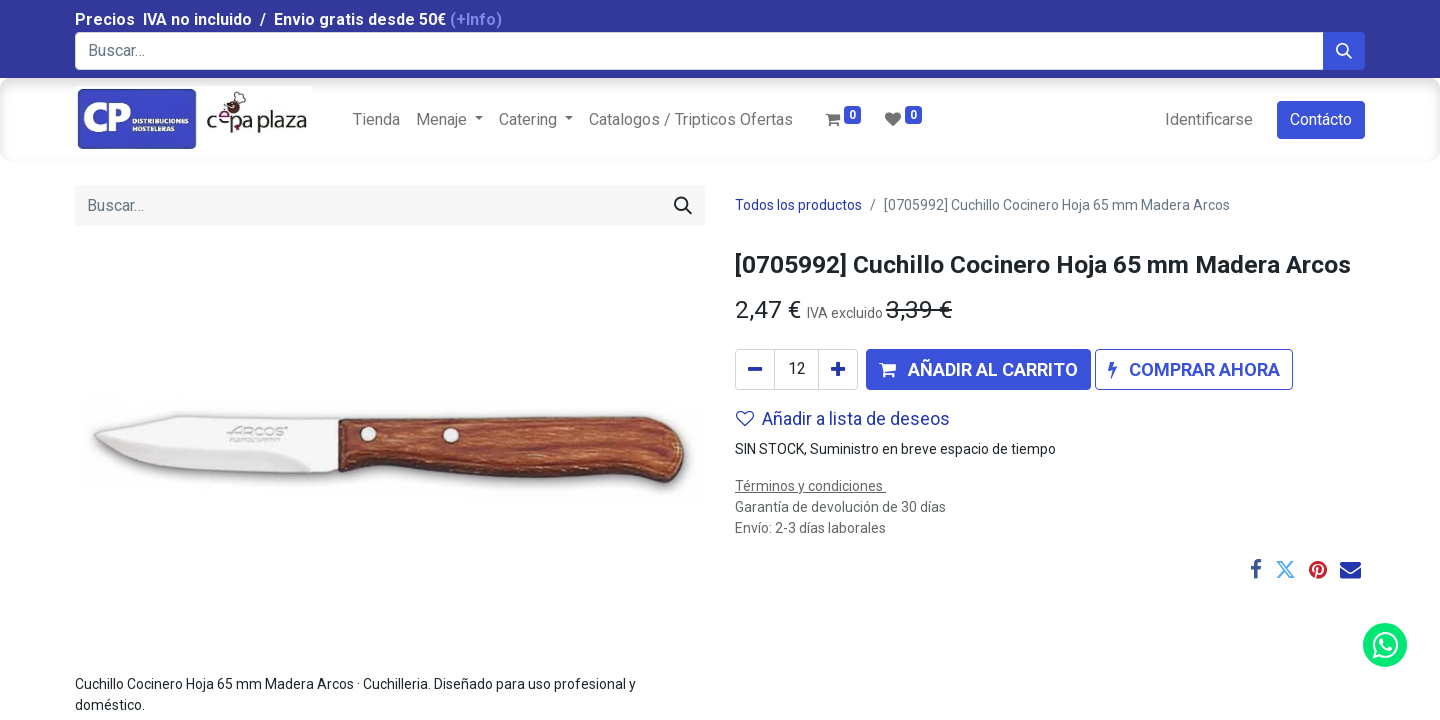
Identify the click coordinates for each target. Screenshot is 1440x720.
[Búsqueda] (1344, 51)
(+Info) (476, 19)
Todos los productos (798, 205)
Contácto (1321, 119)
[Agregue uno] (838, 369)
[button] (978, 369)
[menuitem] (376, 120)
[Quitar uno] (755, 369)
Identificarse (1209, 119)
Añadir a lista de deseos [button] (843, 418)
